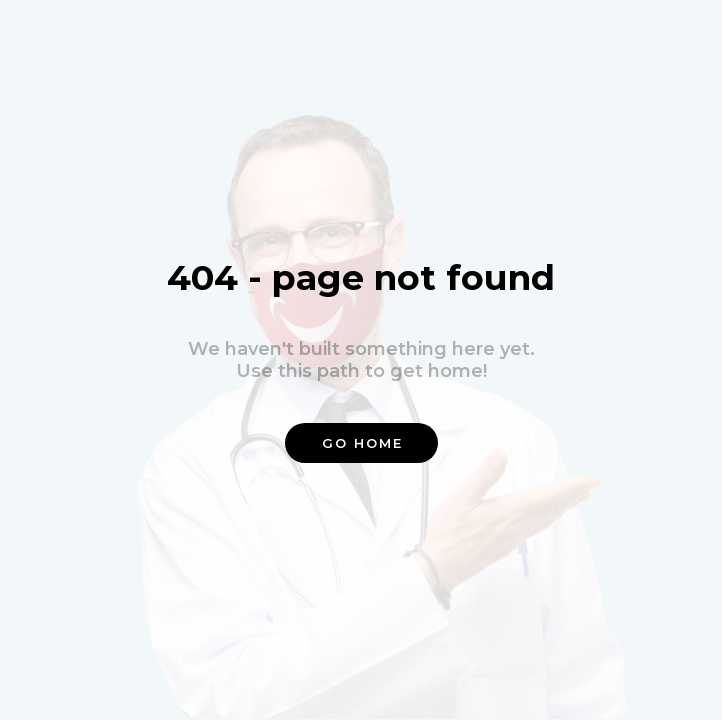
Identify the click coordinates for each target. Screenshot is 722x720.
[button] (361, 443)
